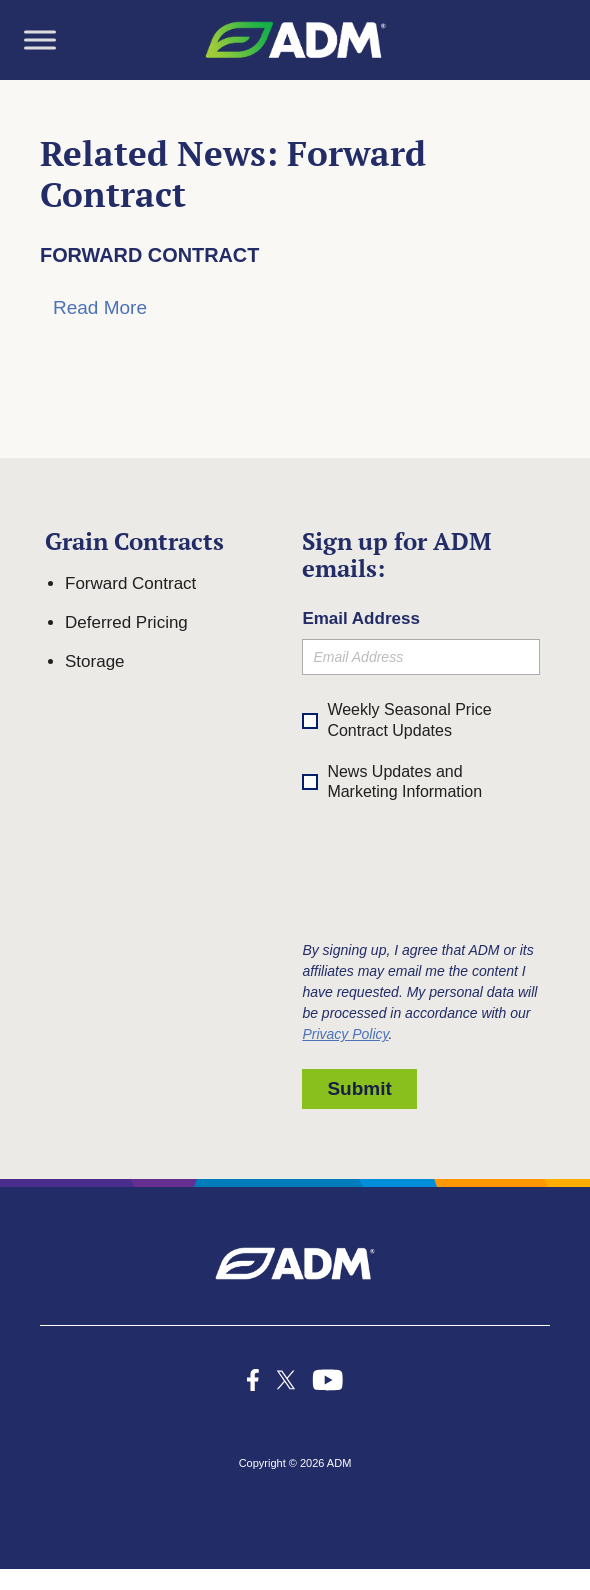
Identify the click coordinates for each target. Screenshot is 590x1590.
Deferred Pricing (126, 622)
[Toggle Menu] (40, 39)
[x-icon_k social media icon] (286, 1380)
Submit (359, 1088)
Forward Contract (149, 255)
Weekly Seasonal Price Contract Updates (409, 720)
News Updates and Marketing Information (392, 783)
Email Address (360, 618)
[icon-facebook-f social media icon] (253, 1380)
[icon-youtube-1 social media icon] (328, 1380)
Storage (95, 661)
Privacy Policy (345, 1034)
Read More (100, 307)
